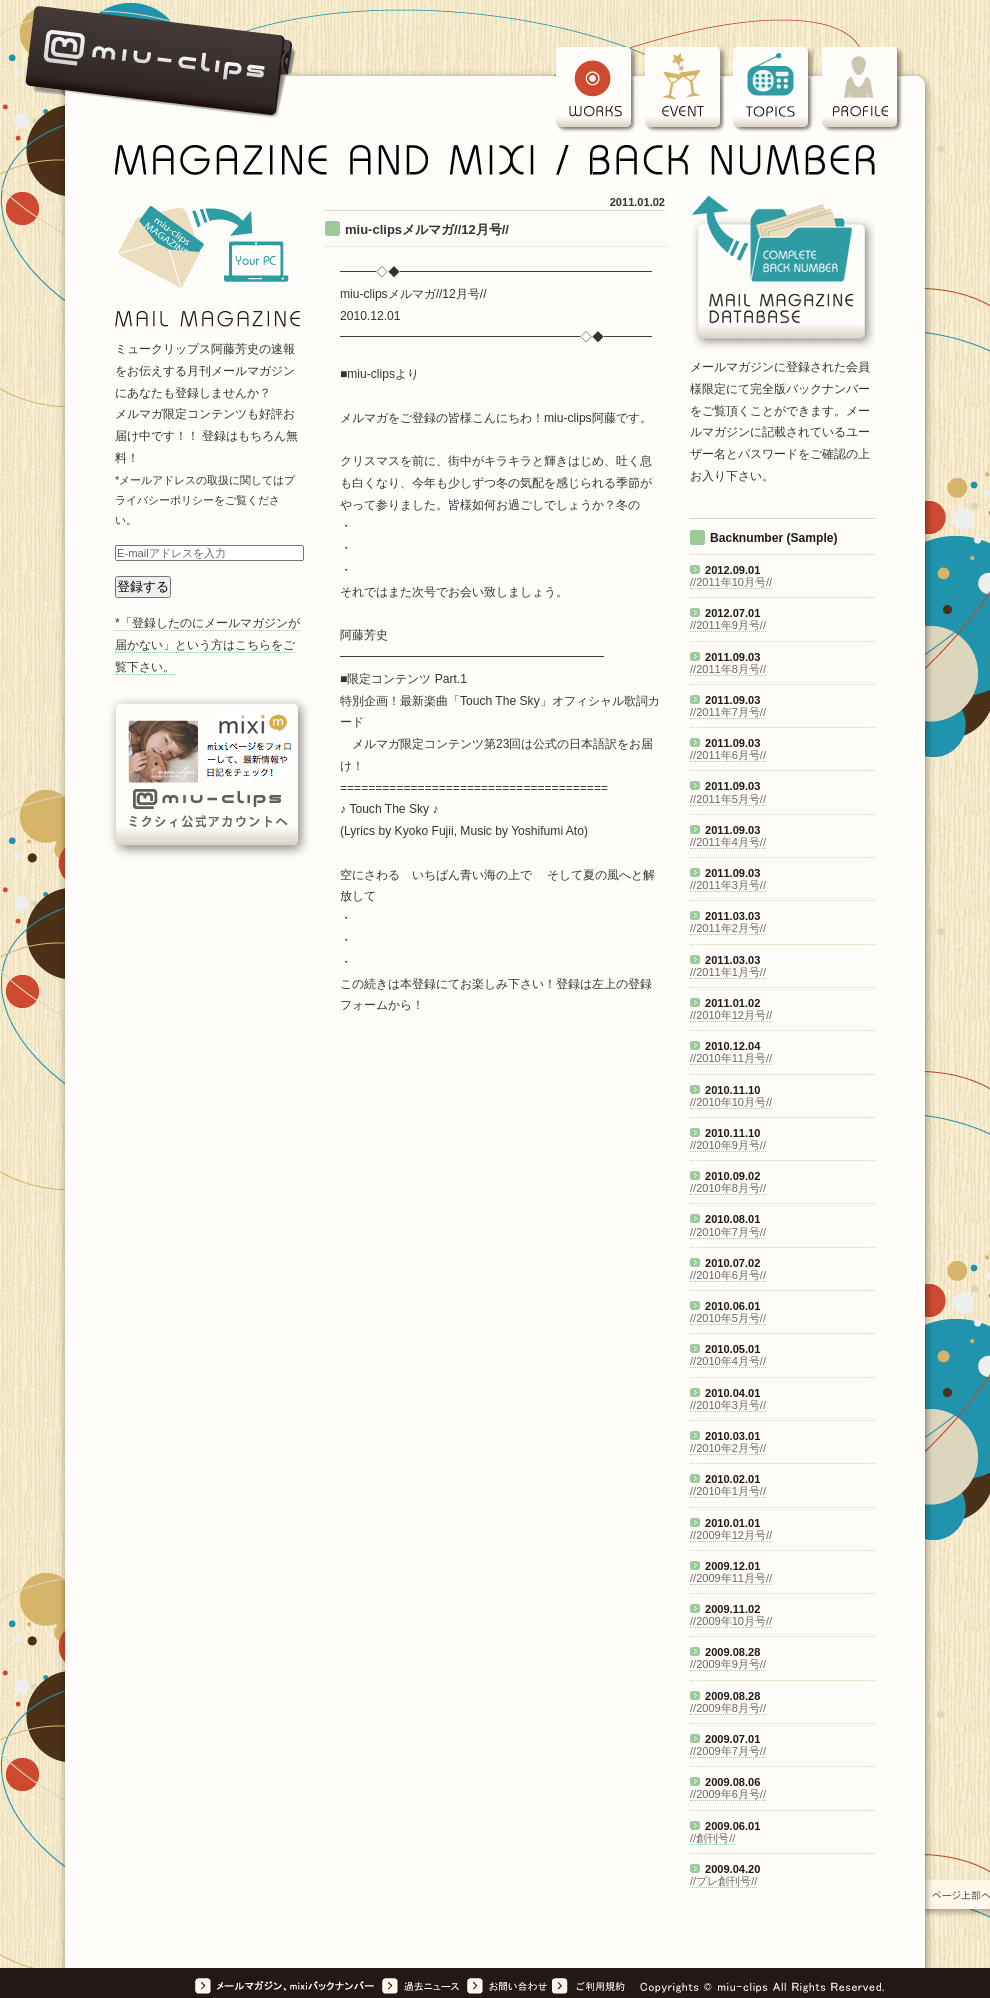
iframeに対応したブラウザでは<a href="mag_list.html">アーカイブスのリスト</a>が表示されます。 (782, 1208)
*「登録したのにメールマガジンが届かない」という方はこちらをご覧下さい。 (207, 645)
